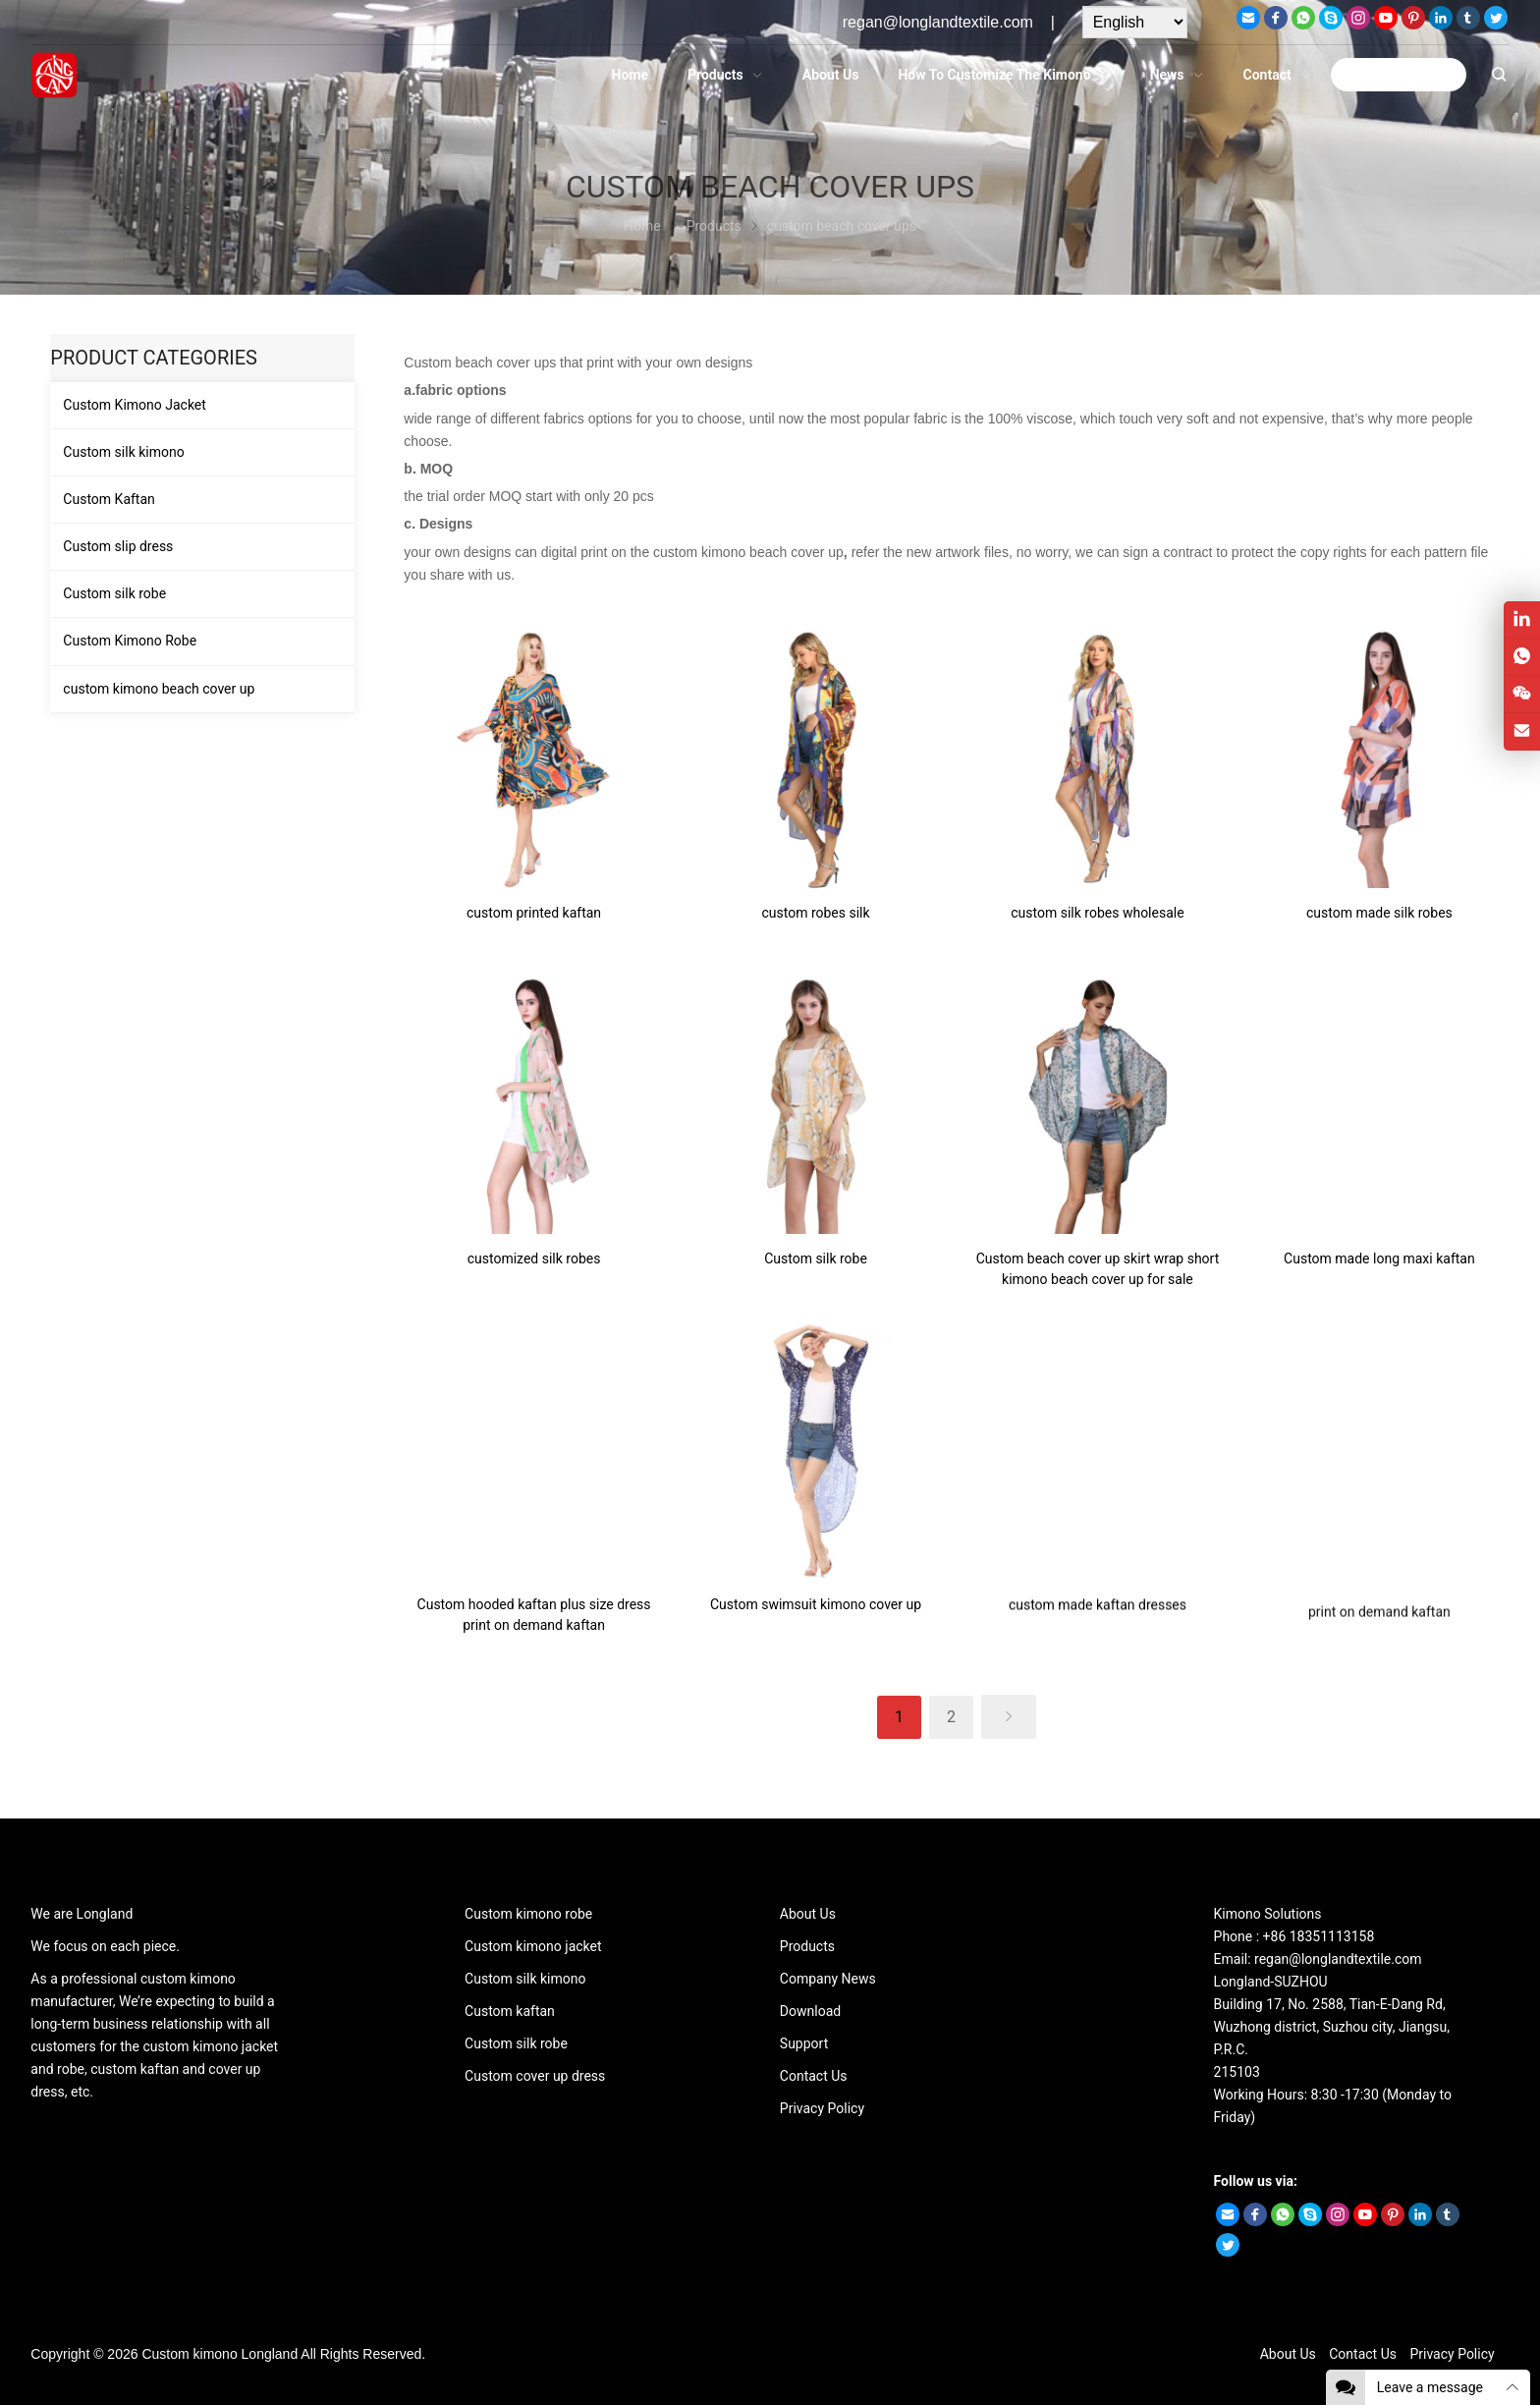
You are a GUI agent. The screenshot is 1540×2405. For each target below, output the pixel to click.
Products (807, 1946)
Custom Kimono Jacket (134, 405)
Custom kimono (189, 2354)
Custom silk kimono (123, 452)
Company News (828, 1978)
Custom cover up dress (535, 2076)
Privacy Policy (822, 2108)
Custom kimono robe (528, 1914)
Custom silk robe (114, 593)
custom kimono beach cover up (158, 689)
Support (804, 2043)
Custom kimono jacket (533, 1946)
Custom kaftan (510, 2011)
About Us (808, 1914)
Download (810, 2011)
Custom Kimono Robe (129, 640)
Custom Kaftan (108, 499)
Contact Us (814, 2076)
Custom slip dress (118, 546)
